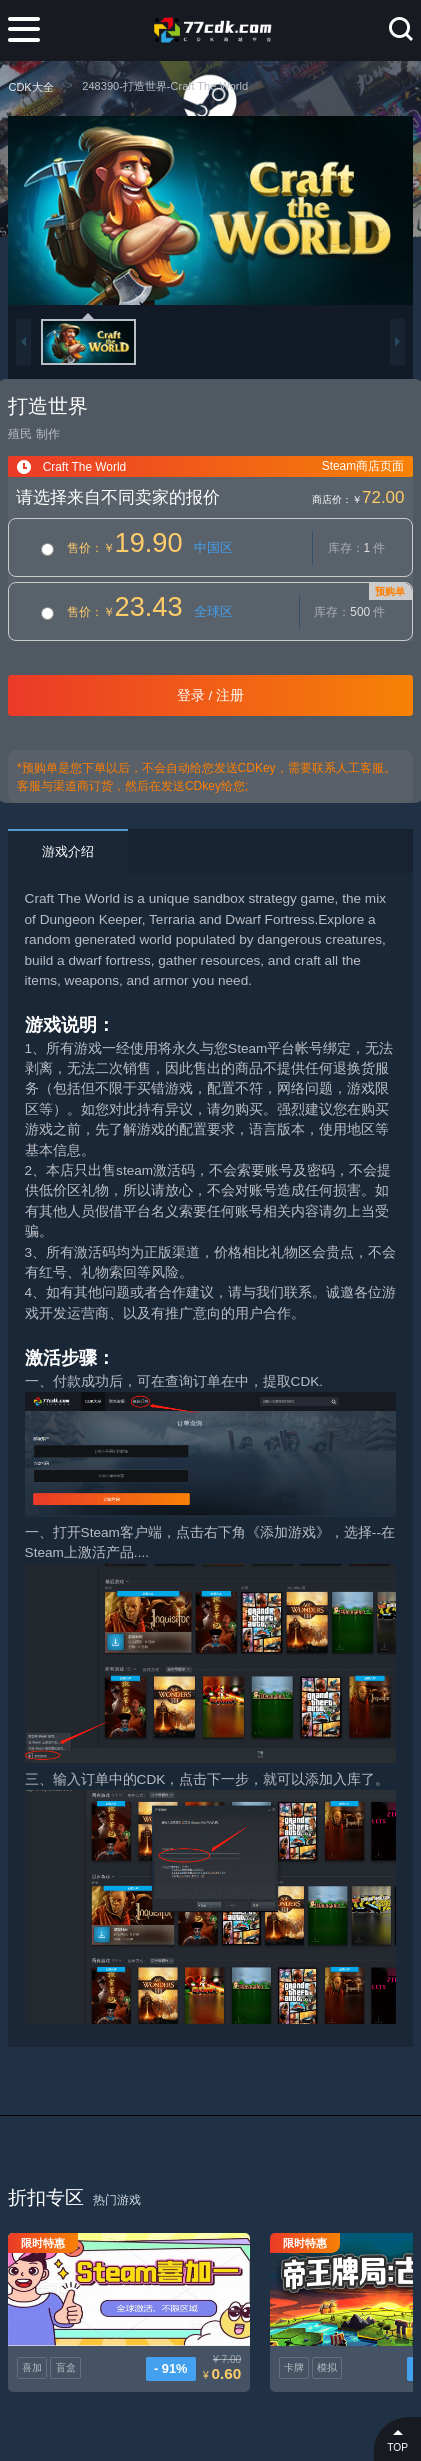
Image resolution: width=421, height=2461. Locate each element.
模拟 (278, 2345)
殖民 (20, 434)
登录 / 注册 (210, 695)
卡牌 (244, 2345)
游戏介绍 (68, 851)
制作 (48, 434)
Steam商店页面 (363, 466)
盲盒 (66, 2345)
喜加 (32, 2345)
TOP (397, 2438)
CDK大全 (30, 87)
